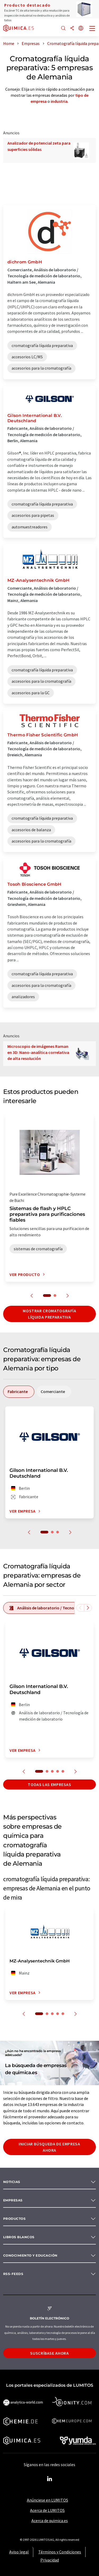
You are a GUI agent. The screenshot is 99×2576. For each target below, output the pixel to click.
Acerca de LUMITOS (47, 2510)
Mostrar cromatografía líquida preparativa (49, 1314)
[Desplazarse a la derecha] (88, 1607)
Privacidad (49, 2560)
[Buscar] (63, 28)
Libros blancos (19, 2237)
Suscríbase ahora (49, 2353)
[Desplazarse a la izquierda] (80, 1607)
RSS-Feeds (13, 2274)
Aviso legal (19, 2551)
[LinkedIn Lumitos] (49, 2479)
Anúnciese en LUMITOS (47, 2500)
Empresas (13, 2200)
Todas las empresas (49, 1784)
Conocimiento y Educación (30, 2255)
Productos (14, 2219)
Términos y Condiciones (59, 2551)
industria (59, 101)
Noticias (11, 2182)
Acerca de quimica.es (49, 2520)
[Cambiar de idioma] (80, 28)
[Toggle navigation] (92, 28)
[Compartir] (72, 28)
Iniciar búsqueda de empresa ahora (49, 2147)
